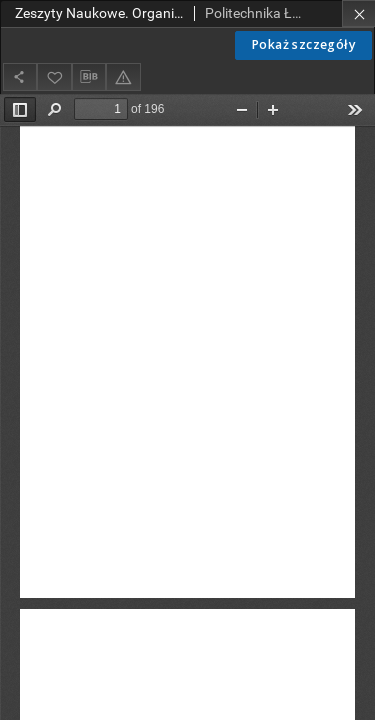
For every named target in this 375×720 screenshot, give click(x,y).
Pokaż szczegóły (303, 44)
